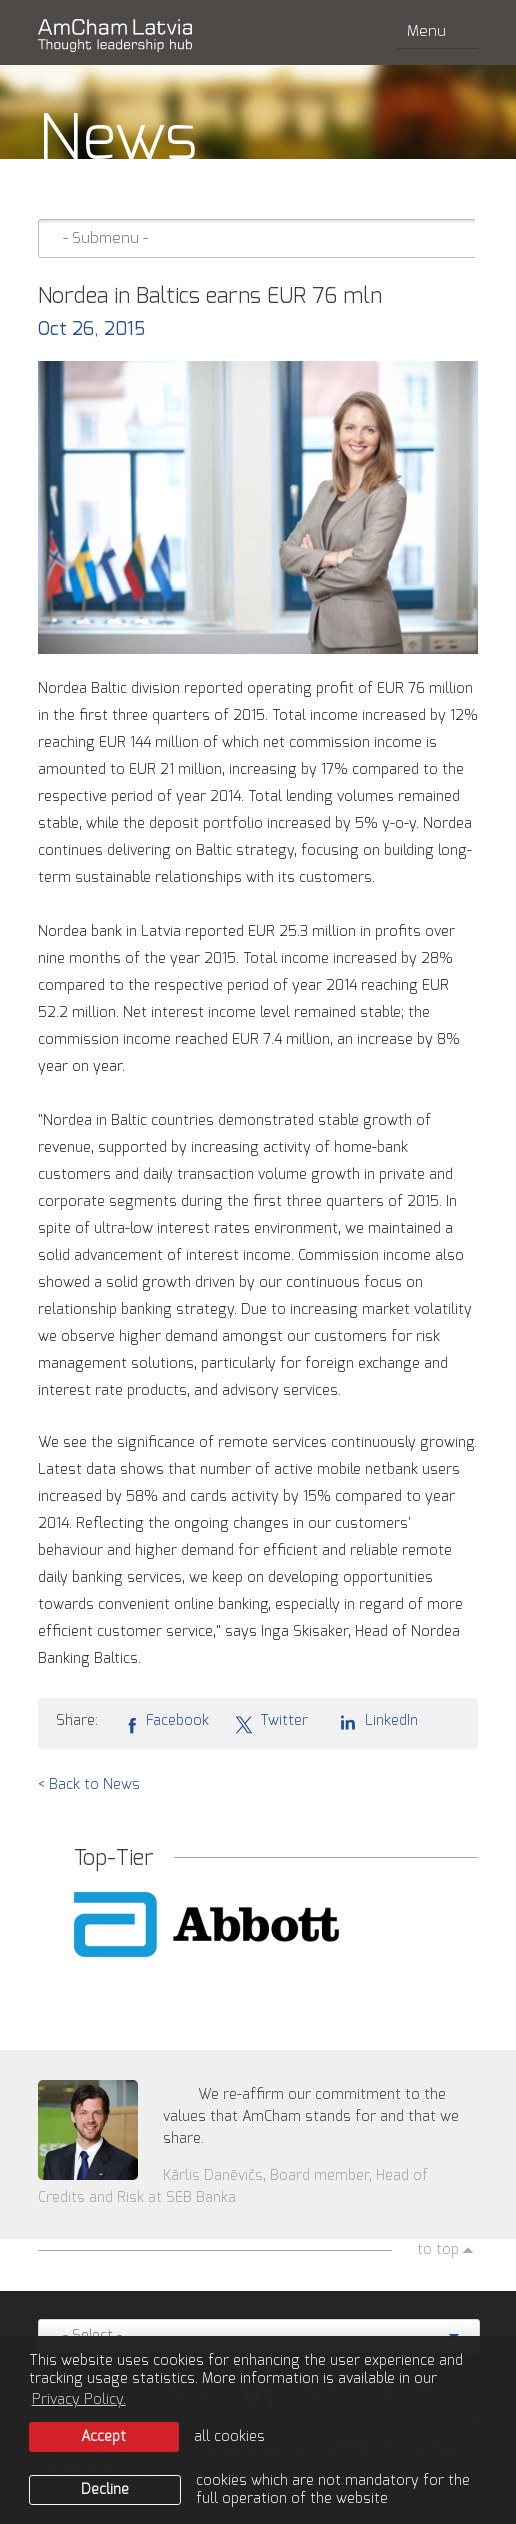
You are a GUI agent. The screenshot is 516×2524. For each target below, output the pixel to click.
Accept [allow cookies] (103, 2437)
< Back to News (89, 1785)
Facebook (166, 1722)
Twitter (271, 1722)
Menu (437, 31)
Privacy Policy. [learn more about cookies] (79, 2400)
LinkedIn (375, 1721)
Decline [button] (105, 2490)
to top (438, 2250)
